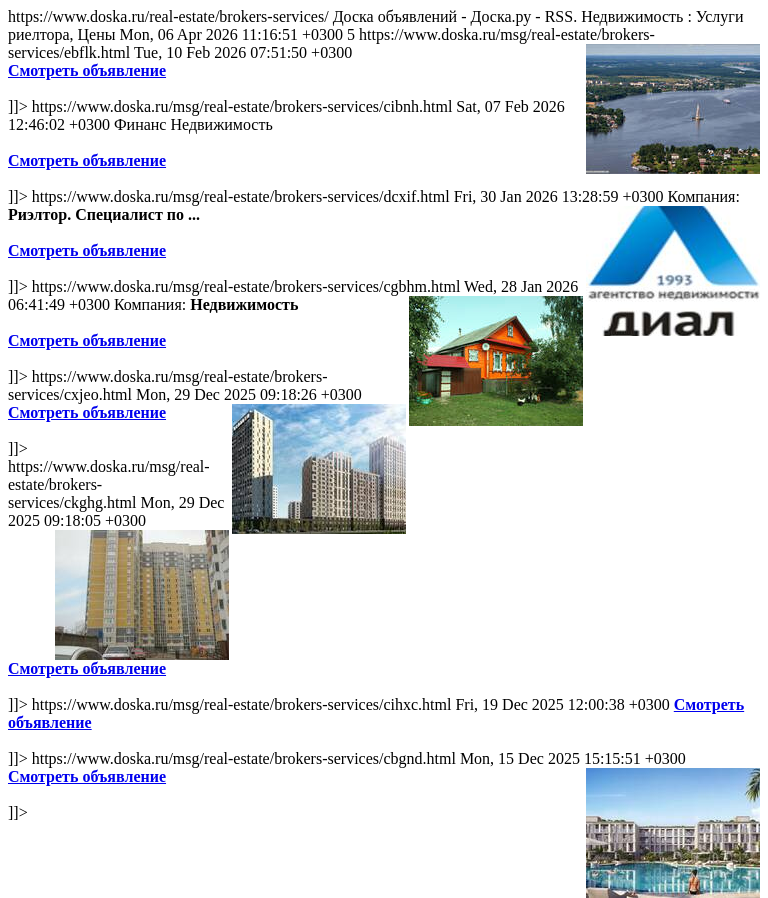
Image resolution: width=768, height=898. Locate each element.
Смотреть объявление (87, 70)
